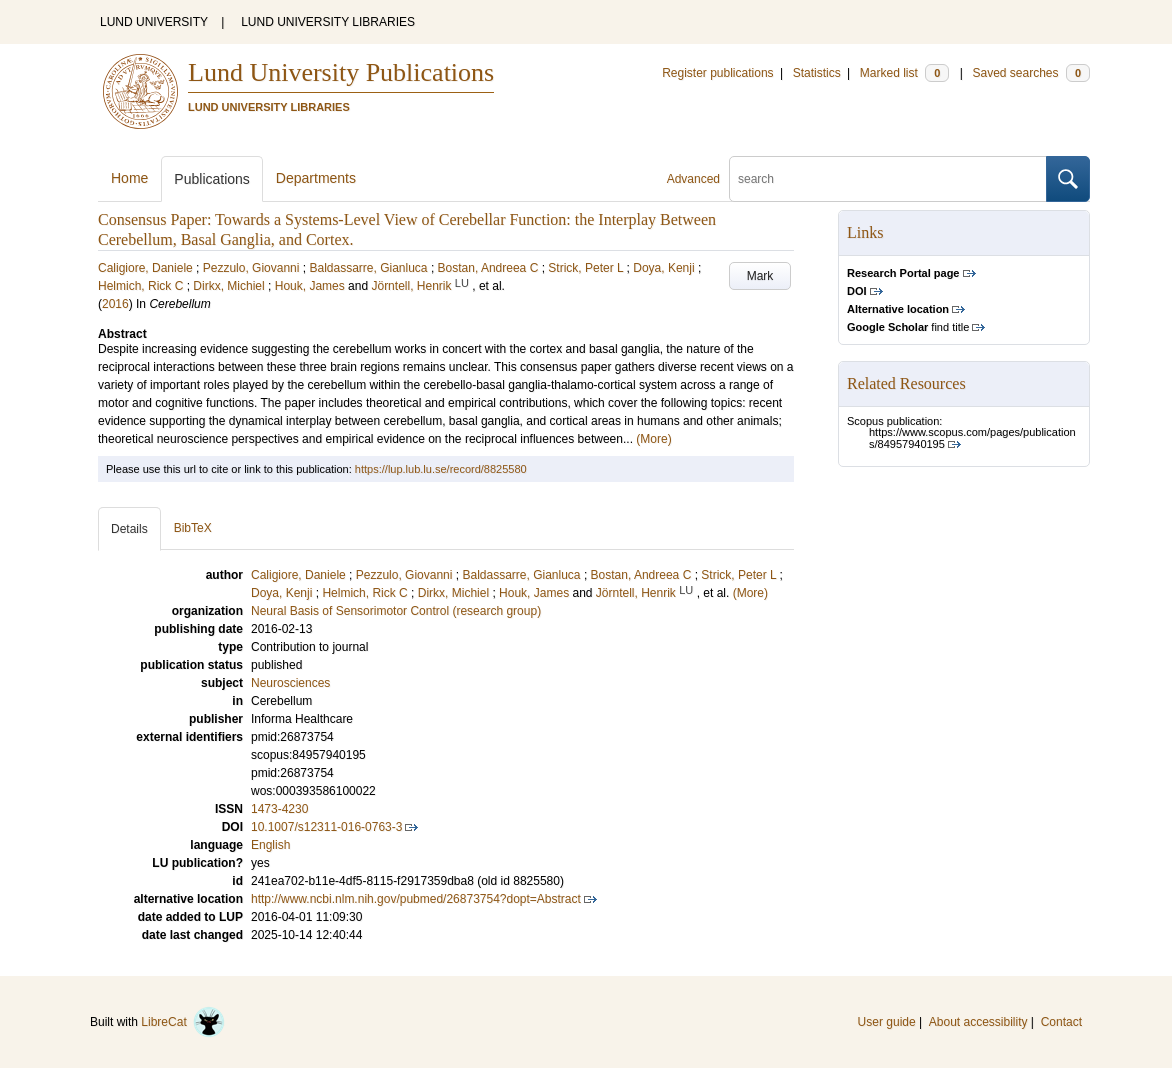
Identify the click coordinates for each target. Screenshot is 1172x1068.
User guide (887, 1022)
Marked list (904, 73)
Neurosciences (290, 683)
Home (129, 178)
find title (908, 327)
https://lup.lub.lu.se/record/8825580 (441, 469)
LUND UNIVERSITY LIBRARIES (328, 22)
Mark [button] (760, 276)
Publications (212, 179)
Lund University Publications (341, 72)
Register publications (717, 73)
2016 (115, 304)
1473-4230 (279, 809)
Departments (316, 178)
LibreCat (183, 1022)
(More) (653, 439)
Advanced (693, 179)
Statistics (817, 73)
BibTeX (193, 528)
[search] (888, 179)
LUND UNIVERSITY (154, 22)
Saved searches (1031, 73)
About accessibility (978, 1022)
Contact (1061, 1022)
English (270, 845)
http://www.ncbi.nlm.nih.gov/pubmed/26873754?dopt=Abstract (416, 899)
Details (129, 529)
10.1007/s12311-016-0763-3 (326, 827)
